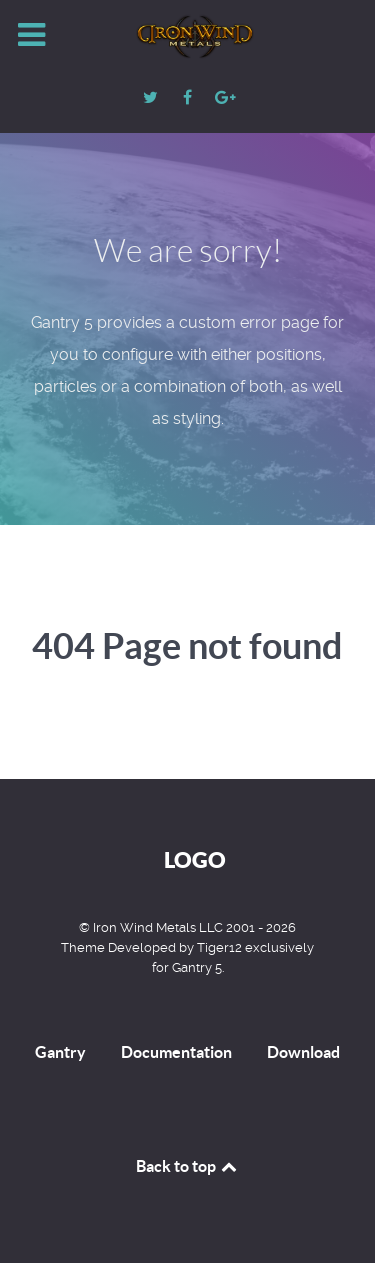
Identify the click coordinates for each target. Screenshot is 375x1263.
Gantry (60, 1052)
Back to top (188, 1166)
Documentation (176, 1052)
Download (303, 1052)
